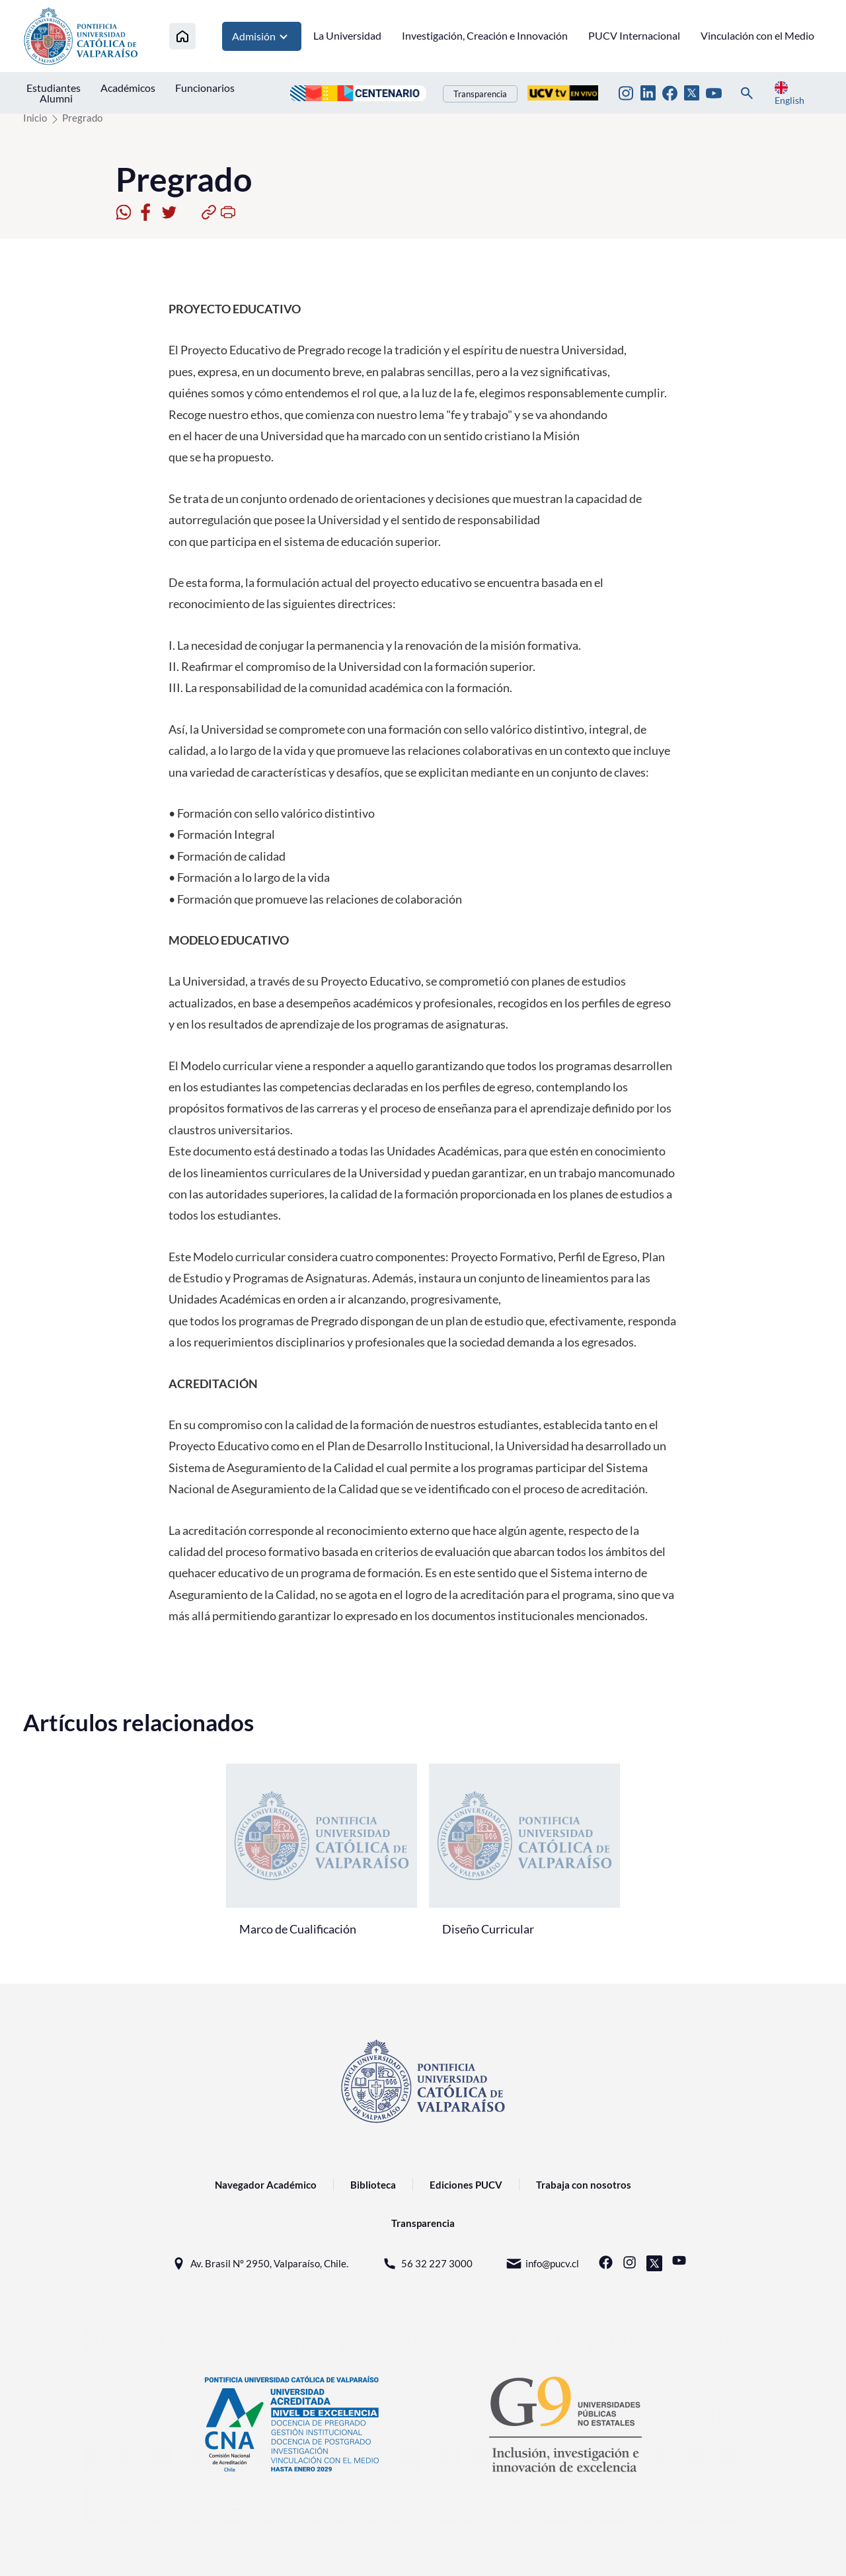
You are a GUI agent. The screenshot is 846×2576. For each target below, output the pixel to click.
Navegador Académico (266, 2185)
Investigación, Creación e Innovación (485, 35)
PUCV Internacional (634, 35)
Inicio (35, 118)
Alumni (56, 98)
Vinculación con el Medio (757, 35)
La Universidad (347, 35)
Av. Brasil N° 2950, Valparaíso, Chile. (259, 2263)
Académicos (127, 87)
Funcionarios (205, 87)
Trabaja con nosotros (583, 2185)
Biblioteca (373, 2185)
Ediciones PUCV (466, 2185)
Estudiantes (53, 87)
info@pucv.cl (542, 2263)
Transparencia (480, 94)
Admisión (261, 36)
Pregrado (82, 118)
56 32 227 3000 (427, 2263)
